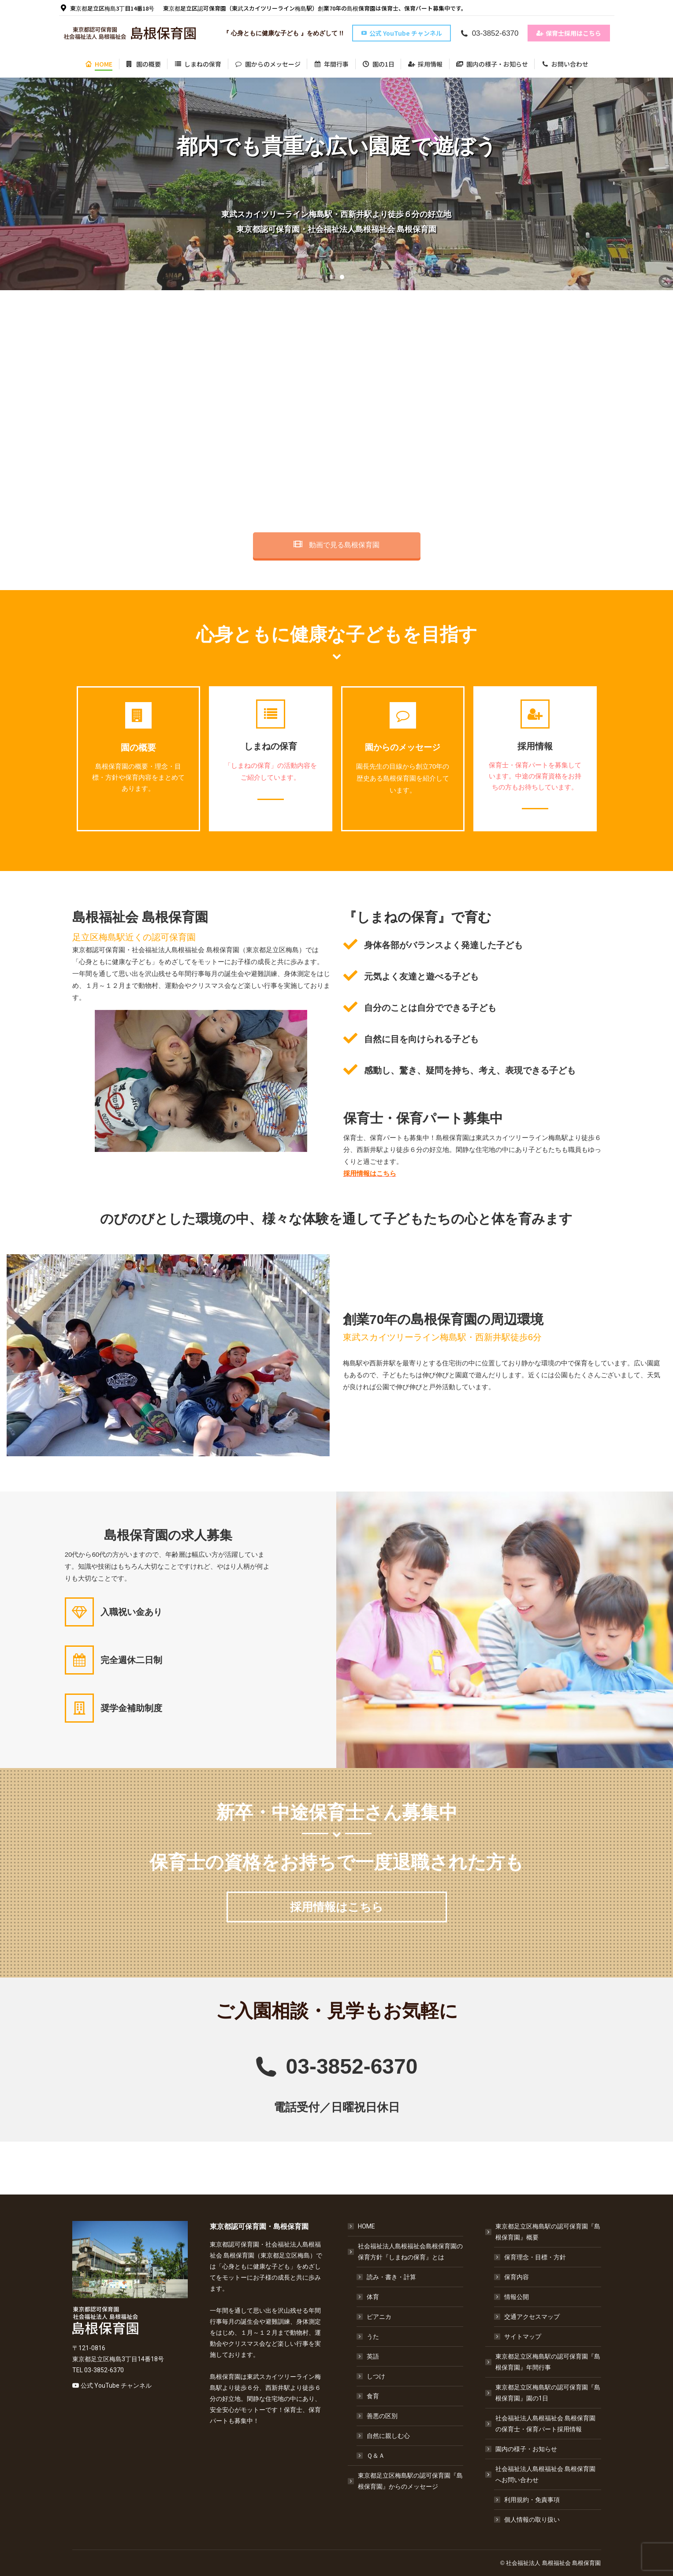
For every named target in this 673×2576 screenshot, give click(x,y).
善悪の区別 (382, 2415)
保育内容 (516, 2277)
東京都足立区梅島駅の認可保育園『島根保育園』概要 (543, 2232)
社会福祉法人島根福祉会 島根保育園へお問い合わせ (541, 2474)
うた (373, 2336)
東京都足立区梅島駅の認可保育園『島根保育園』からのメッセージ (410, 2481)
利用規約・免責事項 (532, 2499)
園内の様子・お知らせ (526, 2449)
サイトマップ (522, 2336)
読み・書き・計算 (391, 2277)
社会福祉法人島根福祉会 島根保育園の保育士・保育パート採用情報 (545, 2424)
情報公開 (516, 2296)
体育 (373, 2296)
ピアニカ (379, 2316)
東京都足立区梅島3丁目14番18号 (106, 8)
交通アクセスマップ (532, 2316)
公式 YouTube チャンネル (116, 2385)
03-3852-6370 (489, 33)
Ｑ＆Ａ (376, 2455)
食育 (373, 2396)
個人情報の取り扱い (532, 2519)
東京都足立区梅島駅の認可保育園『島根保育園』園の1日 (547, 2393)
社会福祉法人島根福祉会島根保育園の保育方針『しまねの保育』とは (406, 2252)
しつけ (376, 2376)
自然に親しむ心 (388, 2435)
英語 (373, 2356)
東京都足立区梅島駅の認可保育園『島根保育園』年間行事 (547, 2362)
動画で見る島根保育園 (336, 545)
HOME (366, 2226)
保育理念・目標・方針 (535, 2257)
